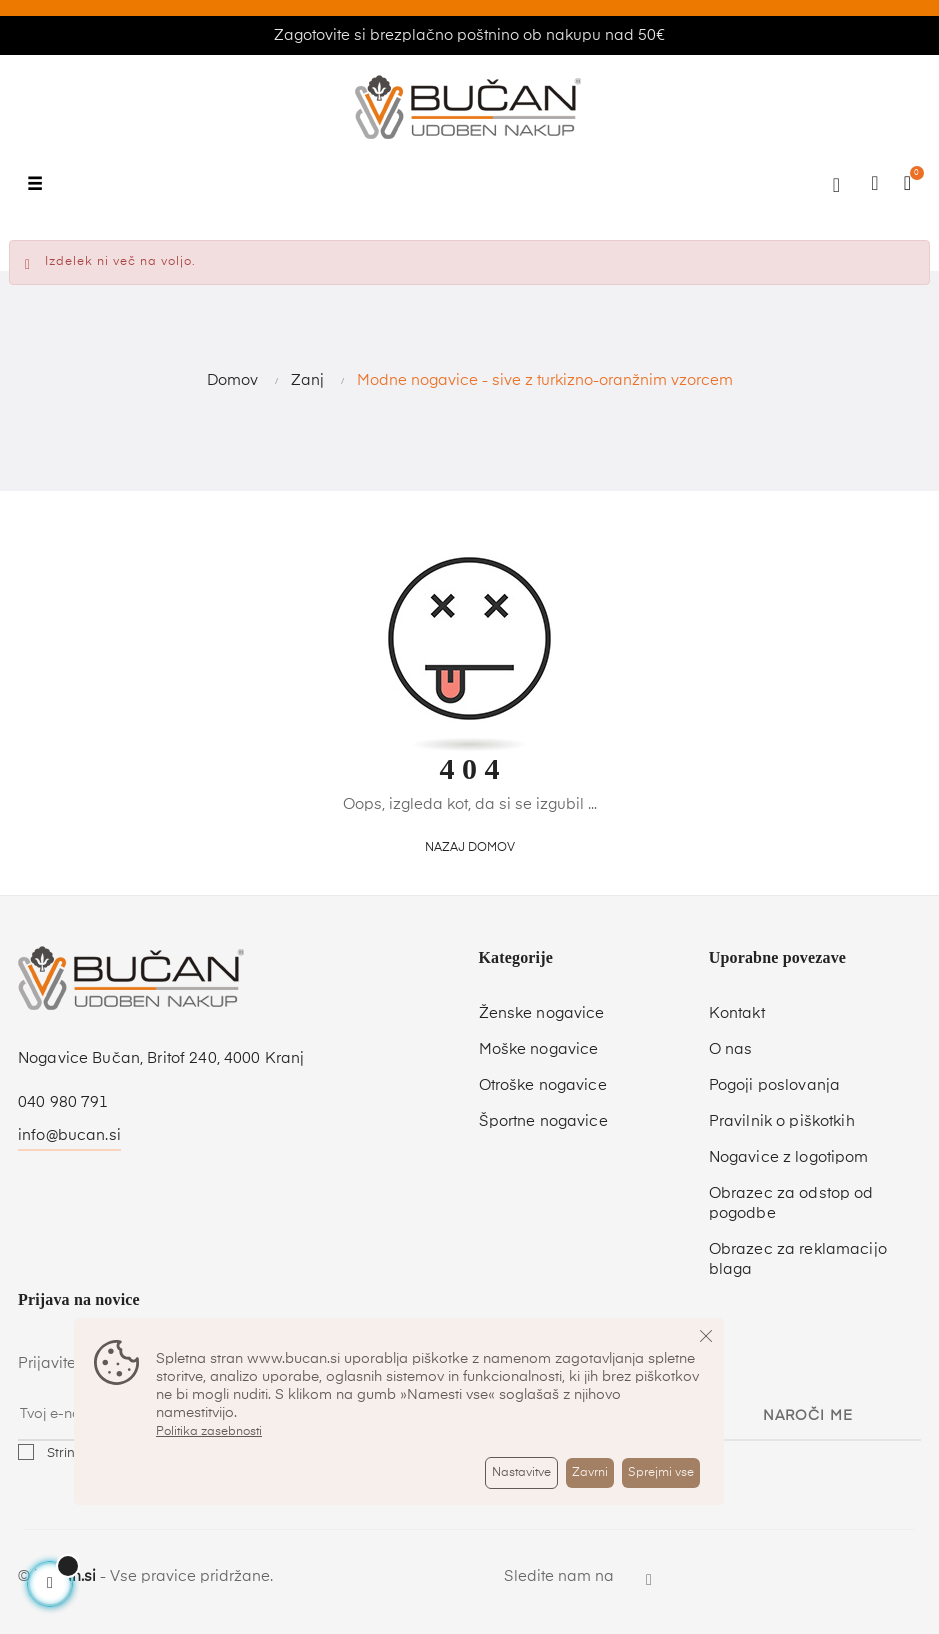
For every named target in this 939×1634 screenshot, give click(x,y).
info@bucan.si (69, 1135)
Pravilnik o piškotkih (782, 1121)
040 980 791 (63, 1102)
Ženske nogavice (542, 1013)
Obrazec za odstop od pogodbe (791, 1203)
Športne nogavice (543, 1121)
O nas (731, 1049)
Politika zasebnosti (209, 1432)
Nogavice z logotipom (789, 1157)
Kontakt (737, 1013)
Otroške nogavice (543, 1085)
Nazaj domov (470, 848)
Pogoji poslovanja (774, 1085)
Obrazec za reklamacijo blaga (798, 1259)
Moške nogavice (539, 1049)
